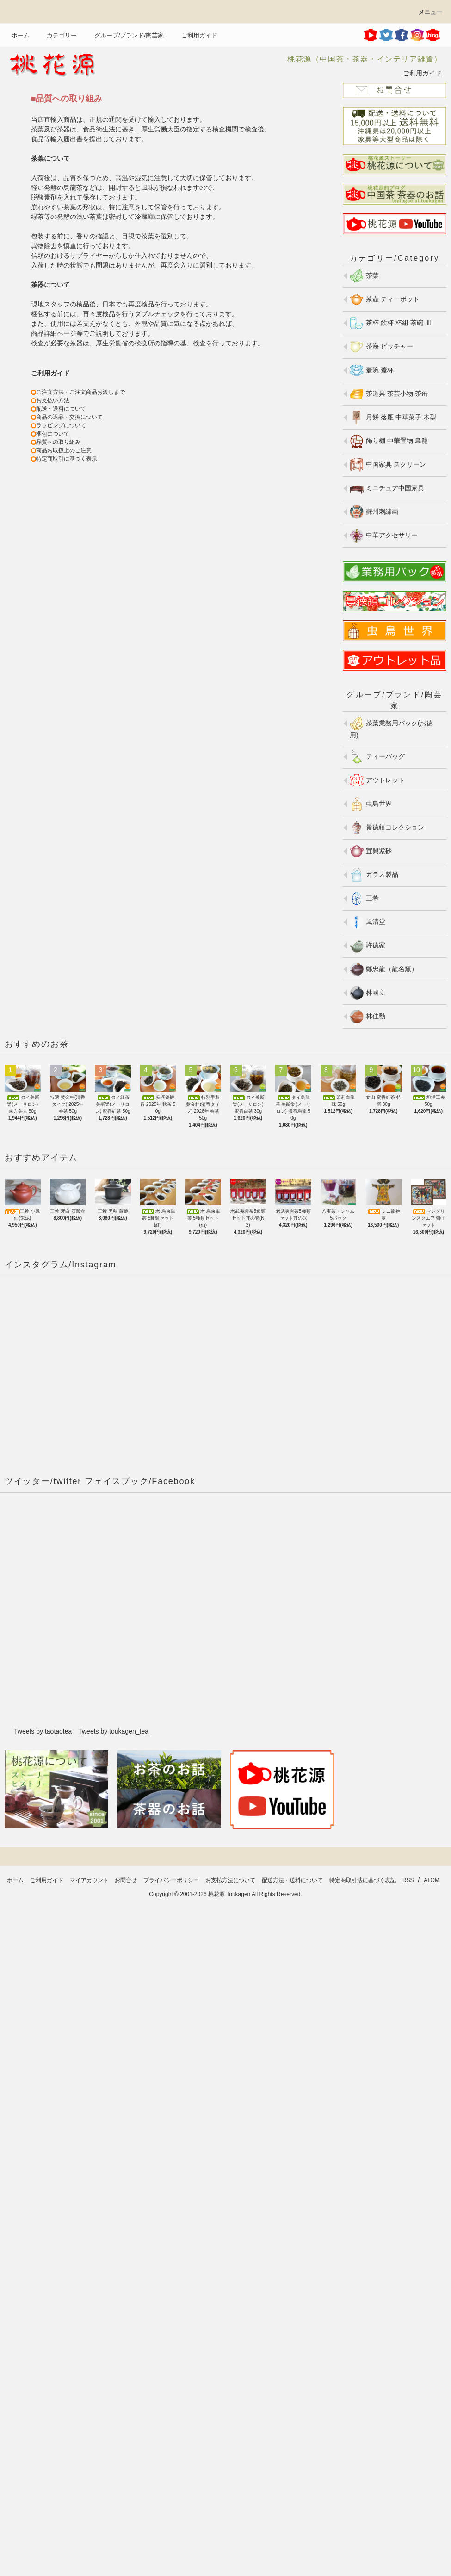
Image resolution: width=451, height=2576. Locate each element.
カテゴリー (56, 35)
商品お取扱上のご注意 (64, 450)
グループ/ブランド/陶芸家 (123, 35)
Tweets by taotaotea (43, 1731)
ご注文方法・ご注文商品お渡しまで (80, 392)
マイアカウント (89, 1880)
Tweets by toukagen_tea (113, 1731)
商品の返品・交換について (69, 417)
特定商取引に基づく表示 (66, 458)
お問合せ (126, 1880)
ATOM (431, 1880)
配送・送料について (61, 408)
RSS (408, 1880)
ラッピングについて (61, 425)
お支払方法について (230, 1880)
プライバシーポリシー (171, 1880)
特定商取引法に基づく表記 (362, 1880)
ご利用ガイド (193, 35)
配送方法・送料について (292, 1880)
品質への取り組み (58, 442)
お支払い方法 (52, 400)
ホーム (21, 35)
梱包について (52, 433)
